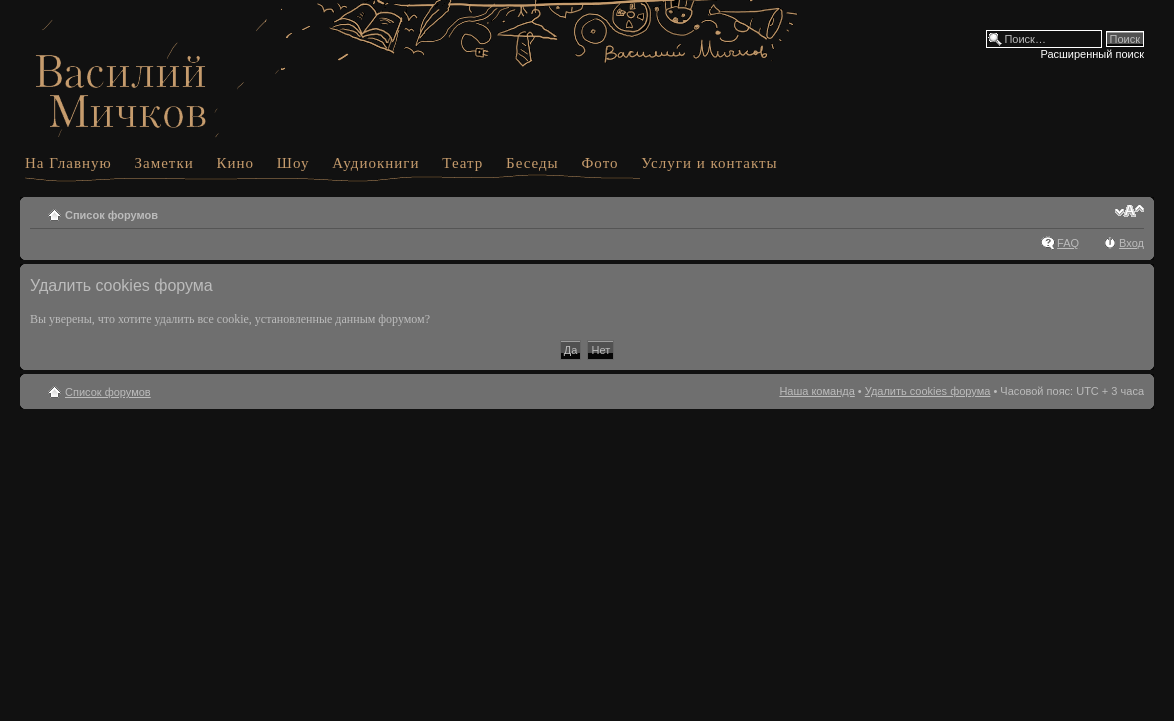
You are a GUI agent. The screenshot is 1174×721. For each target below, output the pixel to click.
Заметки (164, 163)
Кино (236, 163)
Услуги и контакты (709, 163)
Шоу (293, 163)
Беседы (532, 163)
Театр (462, 163)
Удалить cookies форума (928, 391)
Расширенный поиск (1092, 54)
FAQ (1068, 243)
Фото (599, 163)
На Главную (68, 163)
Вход (1131, 243)
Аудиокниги (375, 163)
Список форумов (111, 215)
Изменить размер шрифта (1129, 211)
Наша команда (816, 391)
